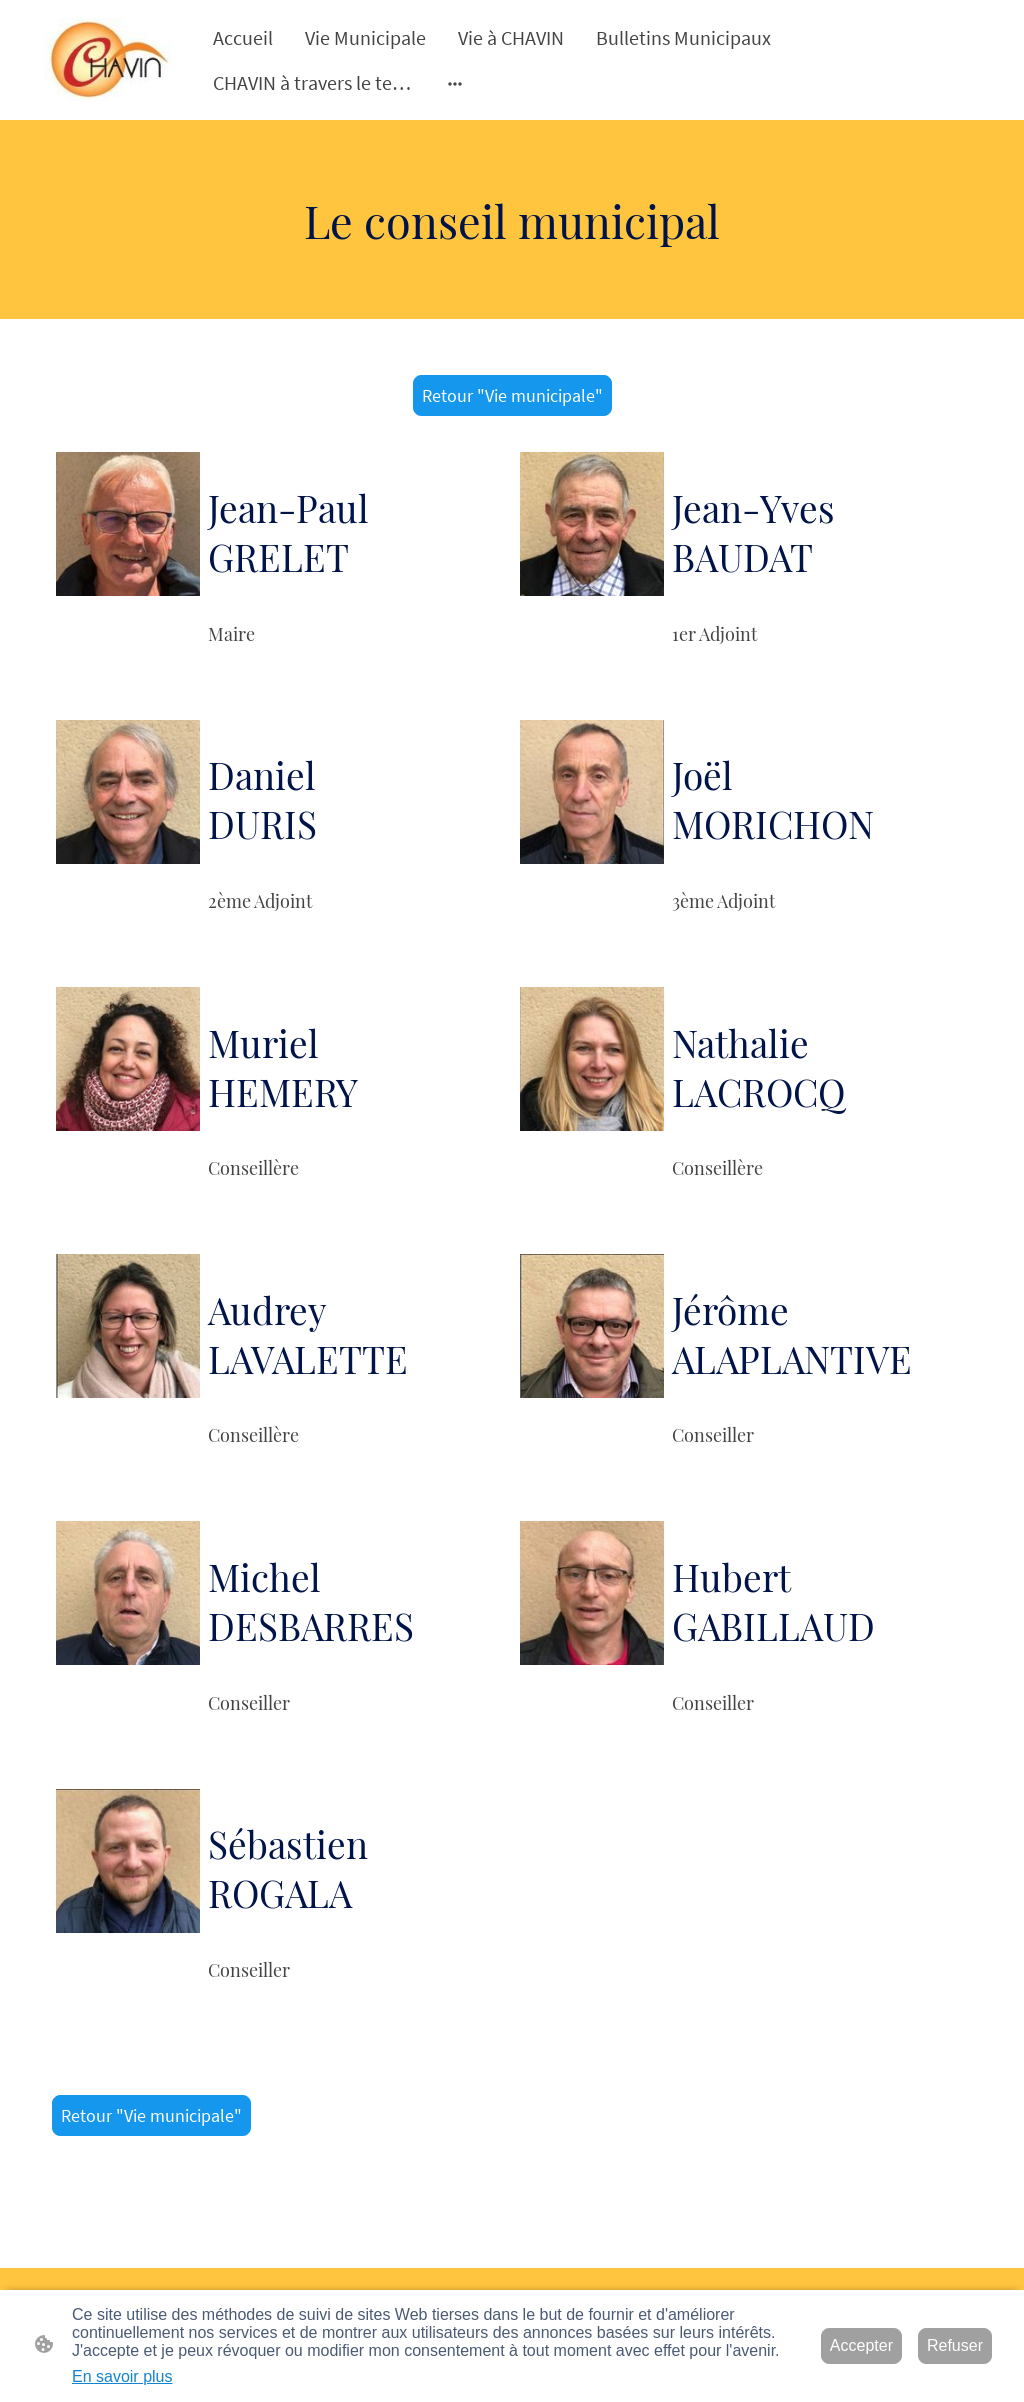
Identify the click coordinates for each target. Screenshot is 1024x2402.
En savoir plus (122, 2376)
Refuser (955, 2345)
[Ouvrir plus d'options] (455, 82)
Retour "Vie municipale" (512, 395)
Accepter (861, 2345)
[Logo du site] (109, 59)
